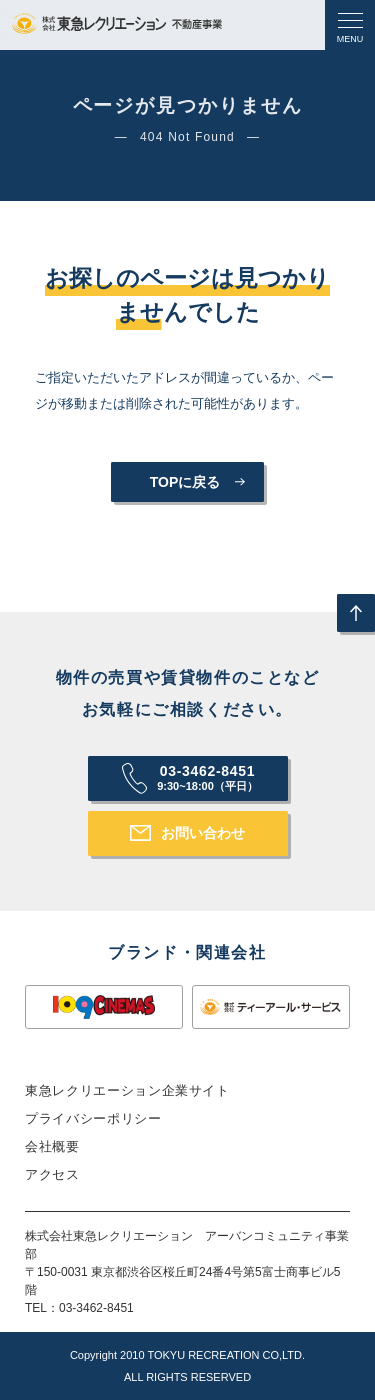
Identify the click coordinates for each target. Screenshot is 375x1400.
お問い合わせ (203, 833)
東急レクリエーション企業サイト (127, 1090)
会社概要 (52, 1146)
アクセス (52, 1174)
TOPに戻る (185, 482)
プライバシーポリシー (93, 1118)
